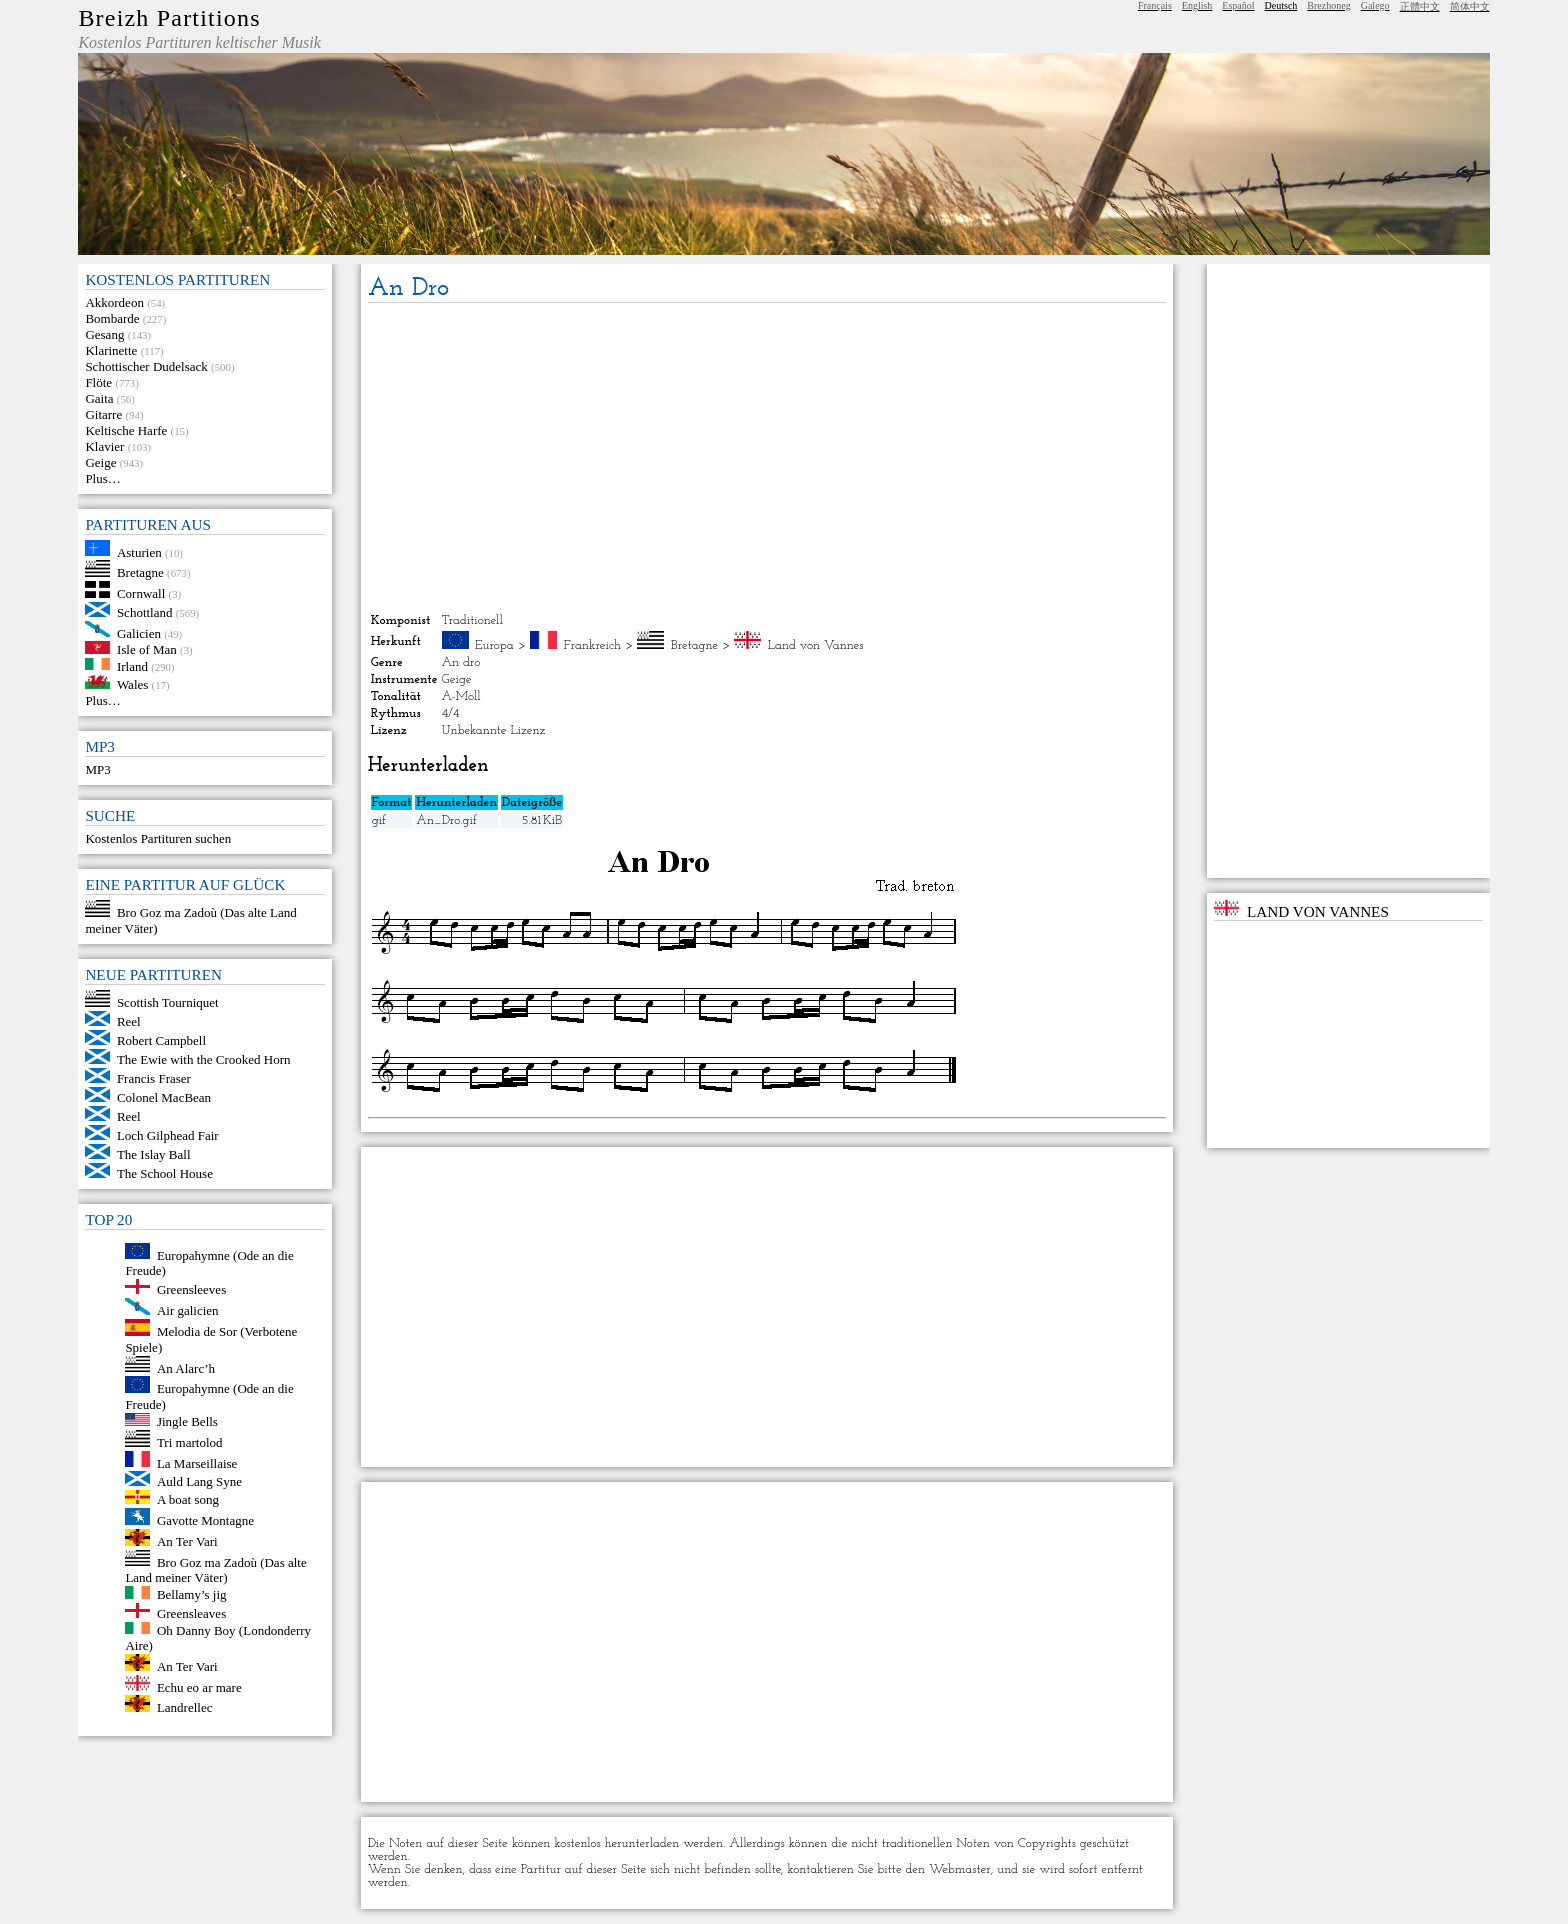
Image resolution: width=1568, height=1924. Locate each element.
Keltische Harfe (126, 430)
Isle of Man (147, 649)
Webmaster (960, 1869)
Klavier (104, 446)
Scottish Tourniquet (168, 1002)
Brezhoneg (1328, 5)
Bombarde (112, 318)
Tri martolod (190, 1442)
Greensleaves (191, 1613)
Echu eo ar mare (199, 1686)
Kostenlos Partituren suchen (158, 838)
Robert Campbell (161, 1040)
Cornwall (141, 593)
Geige (100, 462)
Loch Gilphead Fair (168, 1135)
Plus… (102, 478)
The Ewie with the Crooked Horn (204, 1059)
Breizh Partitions (169, 18)
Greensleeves (191, 1289)
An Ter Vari (187, 1541)
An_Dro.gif (446, 820)
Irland (132, 665)
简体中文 (1470, 6)
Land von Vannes (816, 645)
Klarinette (111, 350)
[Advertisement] (767, 458)
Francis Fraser (154, 1078)
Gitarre (103, 414)
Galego (1375, 5)
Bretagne (140, 572)
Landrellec (185, 1707)
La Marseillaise (197, 1462)
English (1197, 5)
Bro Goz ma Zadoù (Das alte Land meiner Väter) (215, 1569)
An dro (461, 662)
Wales (132, 684)
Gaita (99, 398)
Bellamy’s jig (192, 1594)
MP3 (97, 769)
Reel (129, 1021)
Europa (494, 645)
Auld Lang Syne (199, 1481)
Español (1238, 5)
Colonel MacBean (164, 1097)
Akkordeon (114, 302)
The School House (165, 1173)
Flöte (98, 382)
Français (1155, 5)
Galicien (139, 632)
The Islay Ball (154, 1154)
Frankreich (593, 645)
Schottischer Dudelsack (146, 366)
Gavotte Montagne (205, 1520)
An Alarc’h (186, 1367)
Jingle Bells (187, 1421)
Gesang (104, 334)
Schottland (145, 612)
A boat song (188, 1499)
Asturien (139, 551)
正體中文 (1420, 6)
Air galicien (188, 1310)
